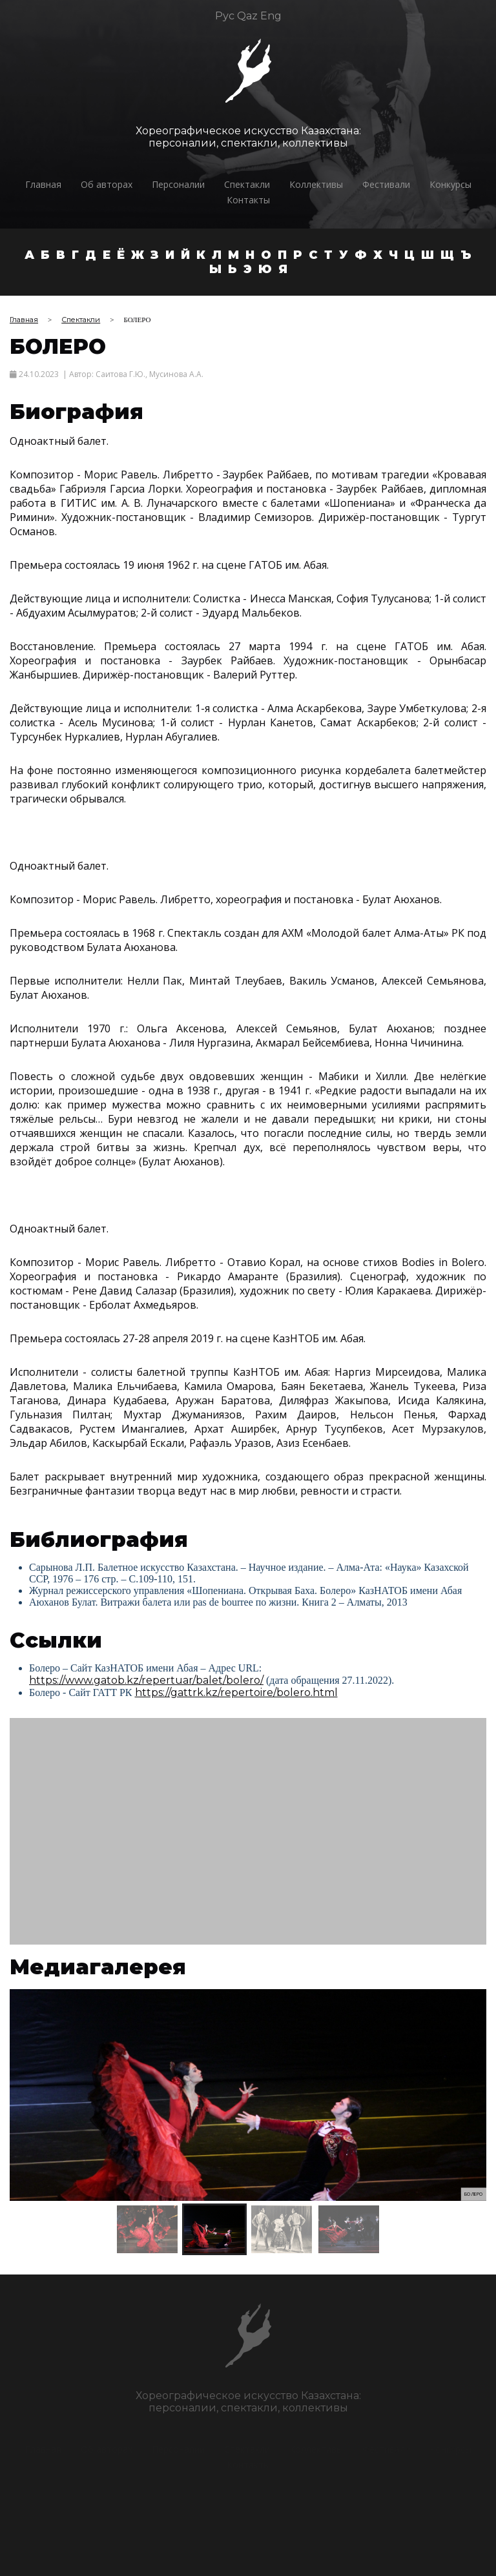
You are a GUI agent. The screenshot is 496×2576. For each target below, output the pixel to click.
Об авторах (106, 184)
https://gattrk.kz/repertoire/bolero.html (236, 1692)
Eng (271, 16)
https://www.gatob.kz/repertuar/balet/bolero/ (146, 1680)
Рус (224, 16)
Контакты (248, 200)
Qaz (247, 16)
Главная (43, 184)
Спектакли (247, 184)
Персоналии (178, 184)
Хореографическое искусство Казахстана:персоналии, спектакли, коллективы (248, 137)
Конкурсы (450, 184)
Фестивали (386, 184)
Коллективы (316, 184)
